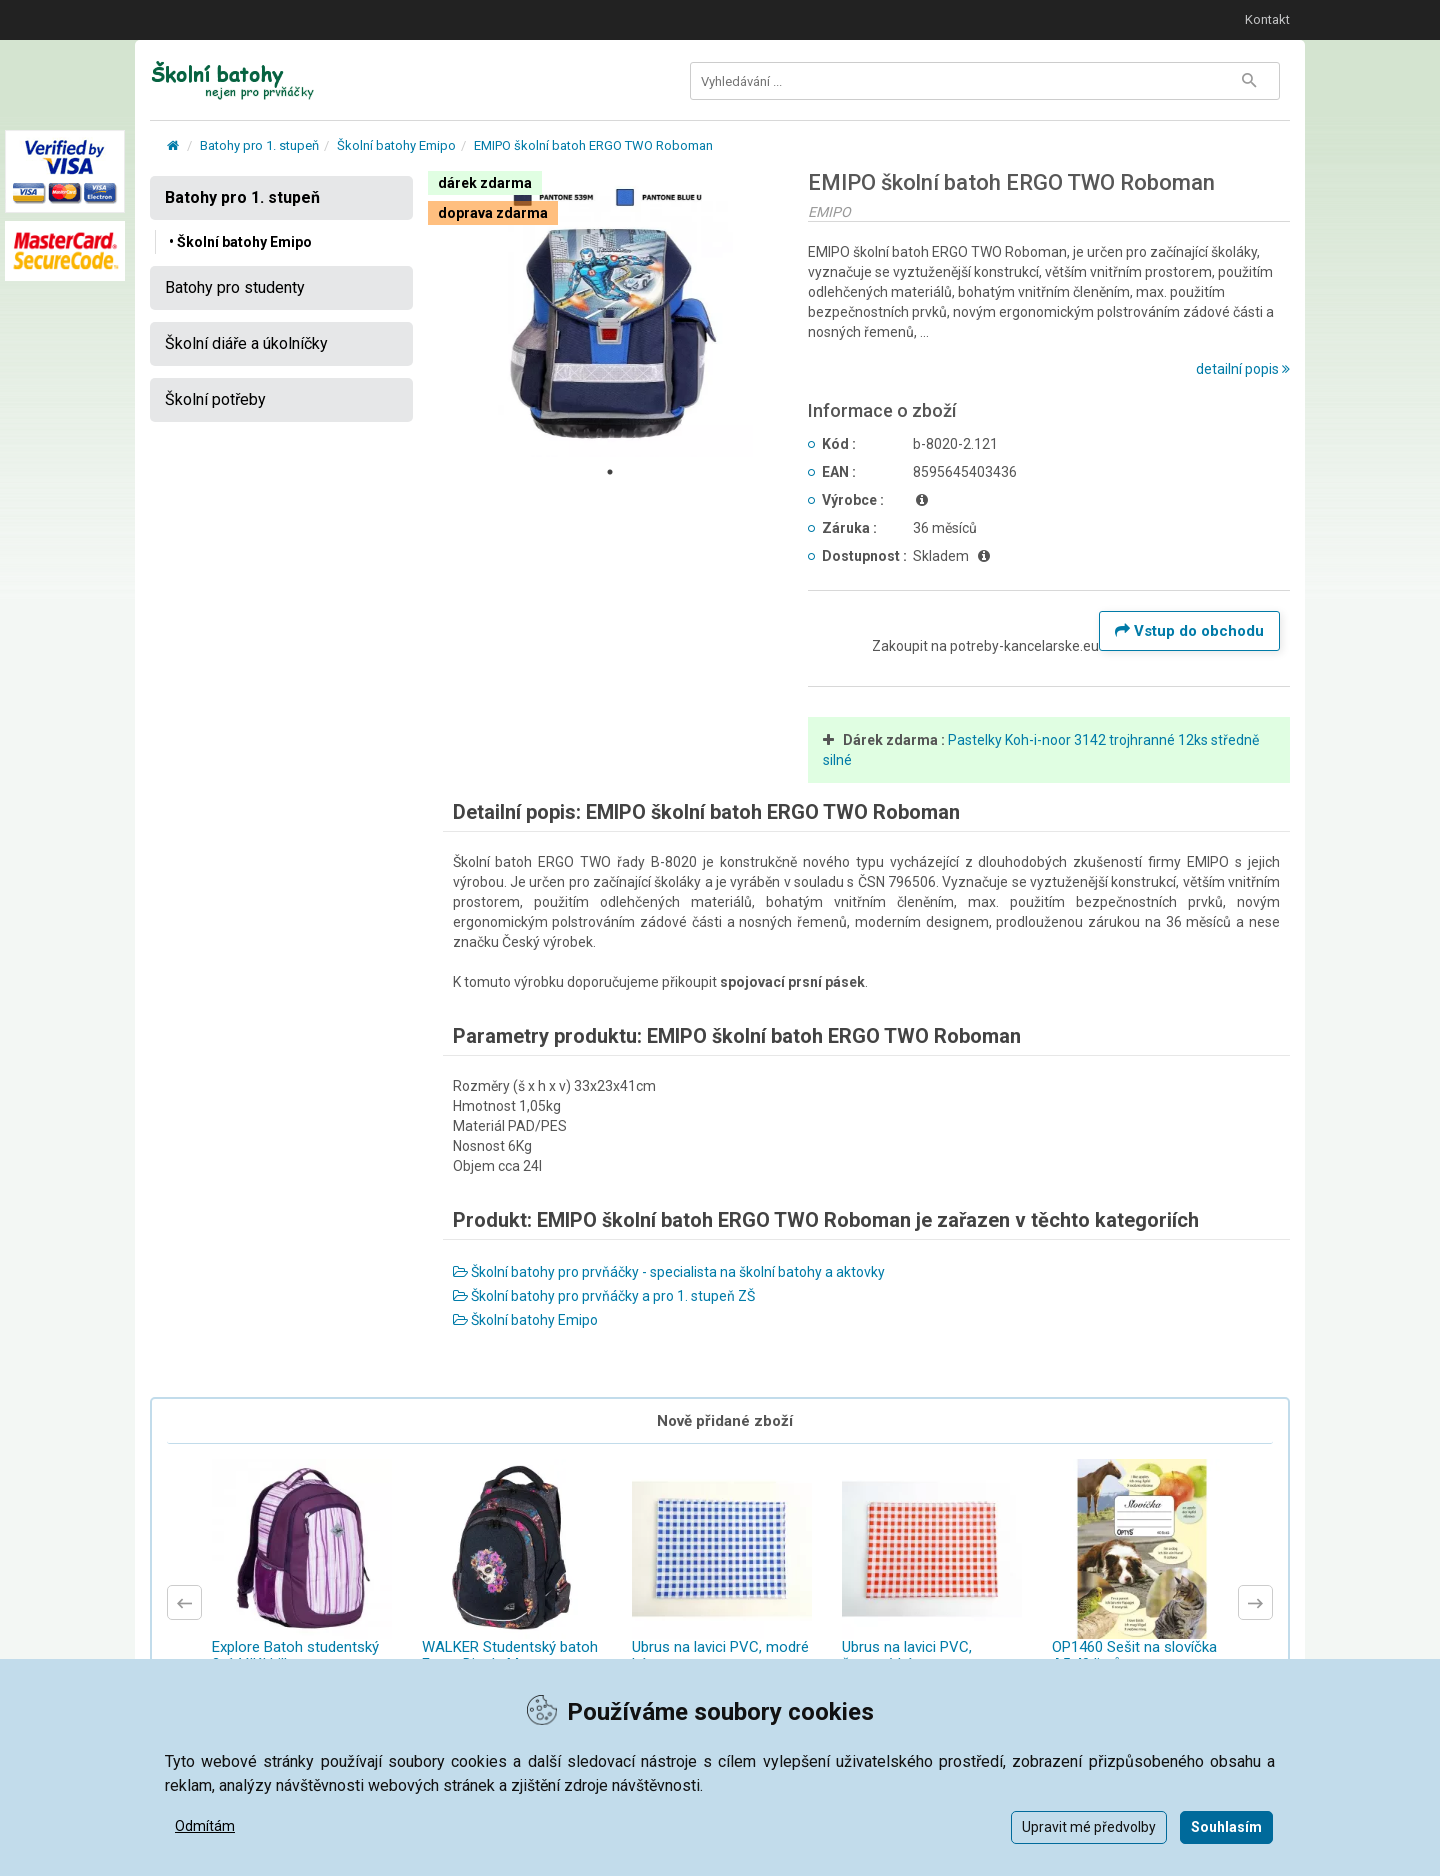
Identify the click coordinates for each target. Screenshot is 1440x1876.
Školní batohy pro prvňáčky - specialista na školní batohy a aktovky (669, 1272)
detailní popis (1243, 369)
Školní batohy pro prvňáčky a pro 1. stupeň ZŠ (604, 1296)
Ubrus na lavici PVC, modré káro (720, 1655)
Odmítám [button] (205, 1826)
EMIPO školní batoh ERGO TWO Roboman (593, 145)
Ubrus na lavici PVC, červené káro (907, 1655)
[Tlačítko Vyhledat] (1249, 81)
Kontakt (1267, 19)
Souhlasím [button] (1226, 1827)
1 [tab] (610, 472)
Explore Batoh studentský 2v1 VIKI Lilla (295, 1655)
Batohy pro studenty (235, 287)
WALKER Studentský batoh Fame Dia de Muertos (510, 1655)
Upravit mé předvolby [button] (1089, 1827)
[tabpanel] (611, 314)
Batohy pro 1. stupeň (259, 145)
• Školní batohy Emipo (240, 242)
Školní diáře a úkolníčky (246, 343)
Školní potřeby (215, 399)
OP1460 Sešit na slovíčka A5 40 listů (1134, 1655)
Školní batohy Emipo (396, 145)
